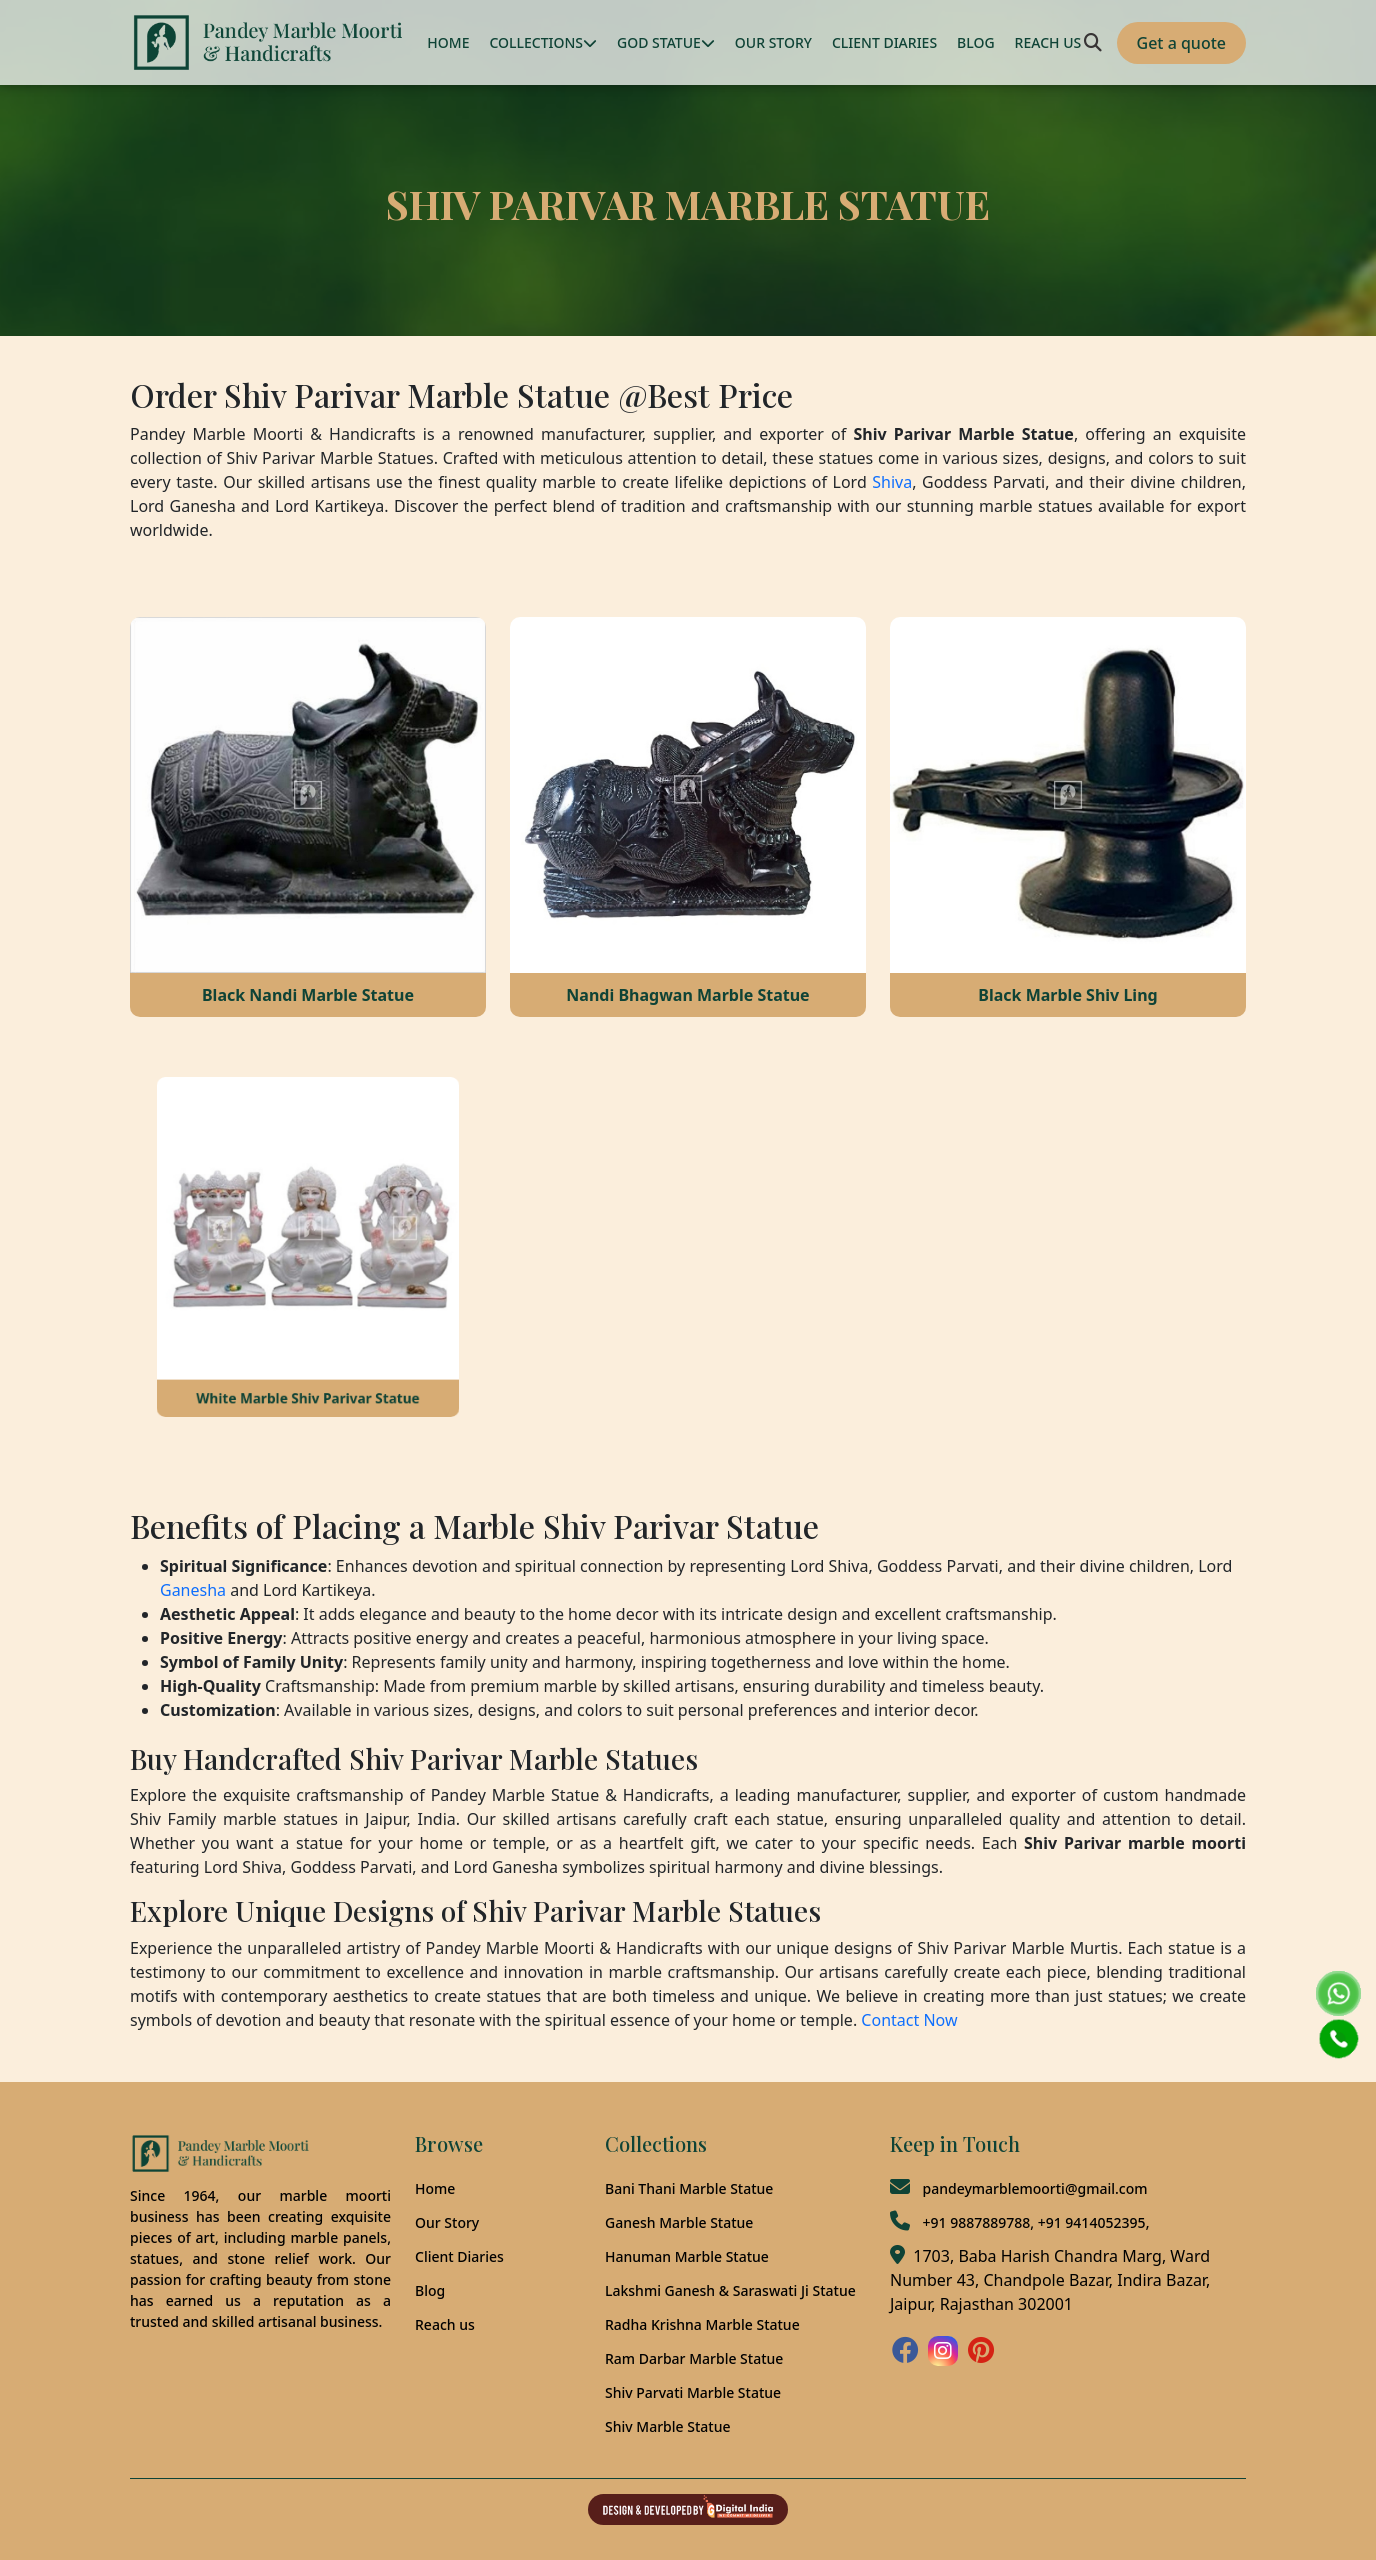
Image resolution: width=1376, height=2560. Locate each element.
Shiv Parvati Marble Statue (693, 2392)
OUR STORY (773, 42)
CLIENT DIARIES (884, 42)
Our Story (447, 2222)
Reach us (445, 2324)
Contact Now (909, 2020)
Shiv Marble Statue (667, 2426)
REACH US (1048, 42)
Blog (430, 2290)
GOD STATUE (666, 42)
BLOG (976, 42)
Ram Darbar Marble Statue (694, 2358)
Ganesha (193, 1590)
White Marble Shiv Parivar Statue (308, 1355)
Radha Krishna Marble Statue (702, 2324)
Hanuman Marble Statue (687, 2256)
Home (435, 2188)
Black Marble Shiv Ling (1067, 995)
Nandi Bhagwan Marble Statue (687, 995)
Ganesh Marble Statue (679, 2222)
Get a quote (1181, 43)
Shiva (892, 482)
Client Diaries (459, 2256)
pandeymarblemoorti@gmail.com (1034, 2188)
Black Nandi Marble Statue (308, 995)
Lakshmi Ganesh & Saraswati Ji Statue (730, 2290)
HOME (448, 42)
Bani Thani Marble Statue (689, 2188)
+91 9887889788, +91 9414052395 (1033, 2222)
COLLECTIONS (543, 42)
